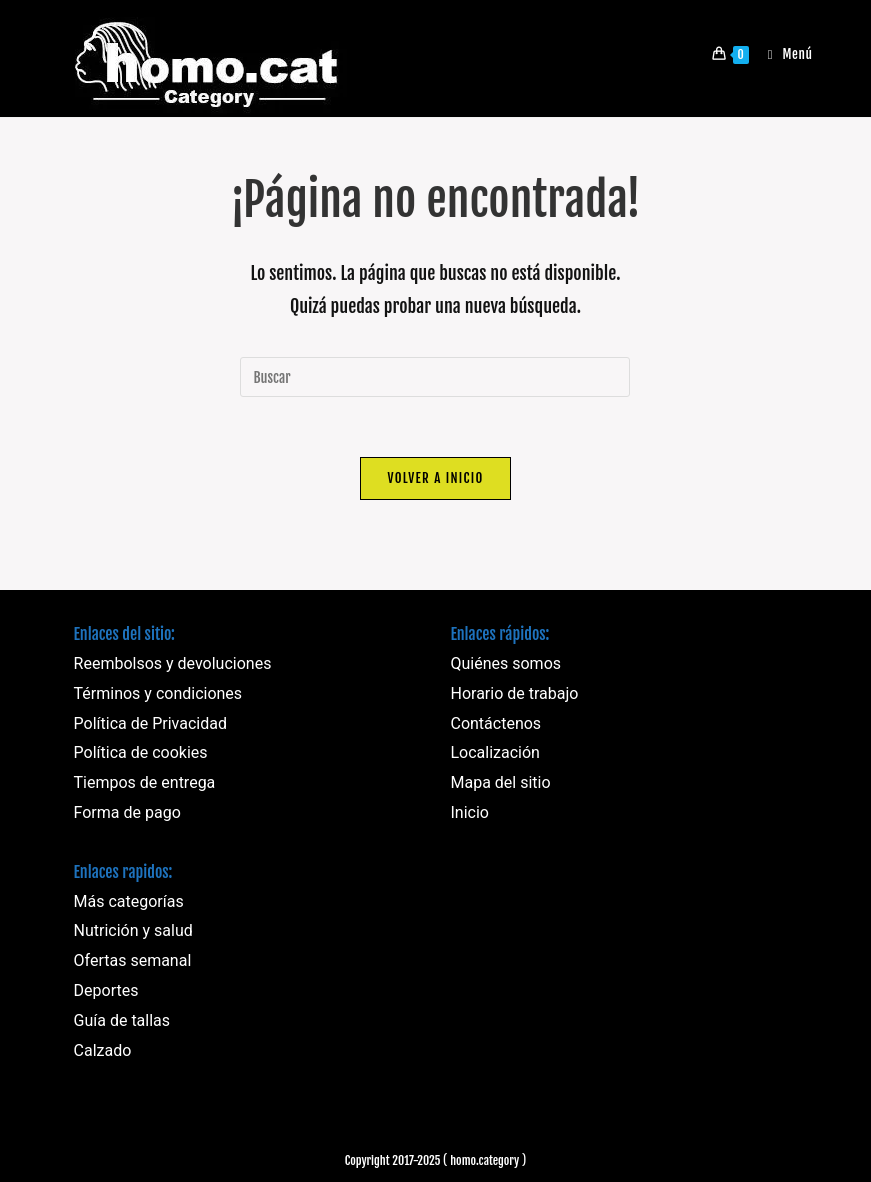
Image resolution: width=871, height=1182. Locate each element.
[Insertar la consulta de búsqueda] (435, 377)
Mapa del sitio (500, 782)
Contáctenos (495, 723)
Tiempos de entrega (145, 782)
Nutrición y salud (133, 930)
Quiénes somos (505, 663)
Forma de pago (127, 812)
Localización (494, 752)
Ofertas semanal (133, 960)
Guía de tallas (122, 1020)
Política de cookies (141, 752)
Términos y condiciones (158, 693)
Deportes (106, 990)
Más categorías (129, 901)
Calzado (103, 1050)
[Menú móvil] (783, 54)
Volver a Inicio (435, 478)
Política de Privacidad (150, 723)
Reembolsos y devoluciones (173, 663)
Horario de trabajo (514, 693)
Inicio (469, 812)
